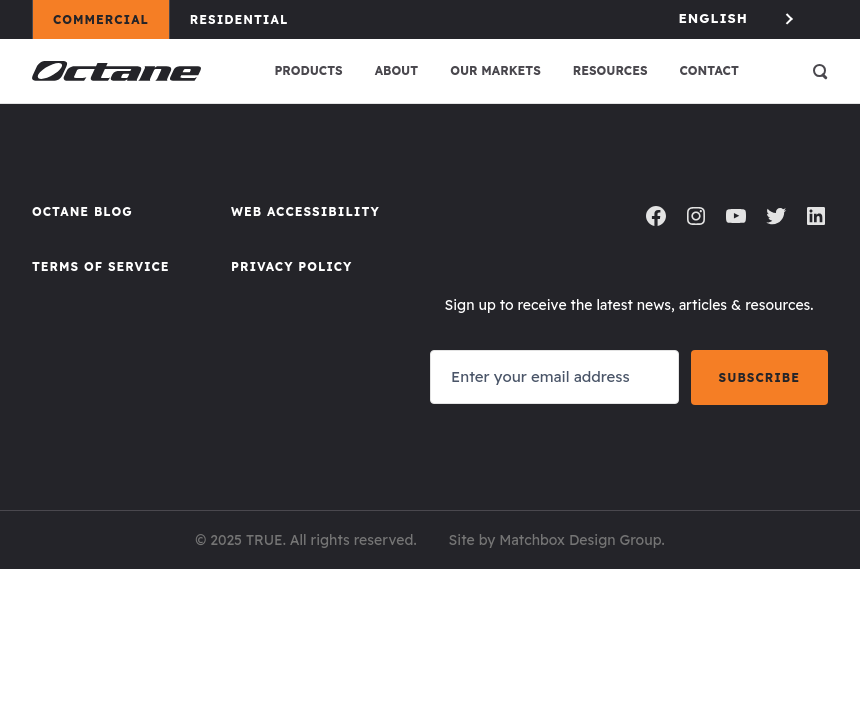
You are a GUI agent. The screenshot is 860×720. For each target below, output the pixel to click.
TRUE (264, 540)
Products (308, 70)
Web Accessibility (305, 211)
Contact (709, 70)
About (397, 70)
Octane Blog (82, 211)
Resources (610, 70)
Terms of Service (101, 266)
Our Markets (495, 70)
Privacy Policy (291, 266)
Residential (248, 19)
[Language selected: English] (738, 18)
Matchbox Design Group (580, 540)
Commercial (110, 19)
